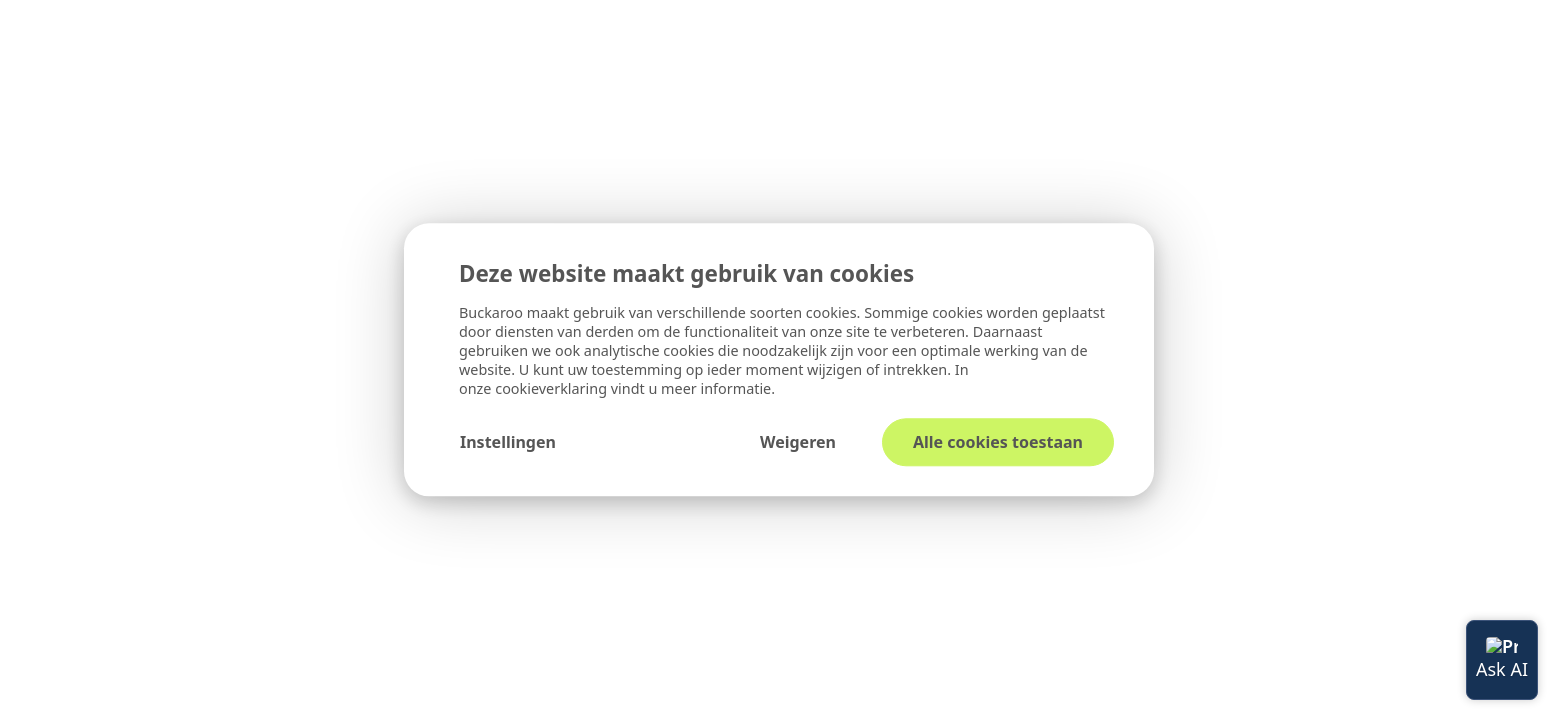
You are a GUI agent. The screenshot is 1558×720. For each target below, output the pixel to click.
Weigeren (798, 443)
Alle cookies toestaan (998, 443)
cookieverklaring (553, 389)
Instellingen (508, 443)
